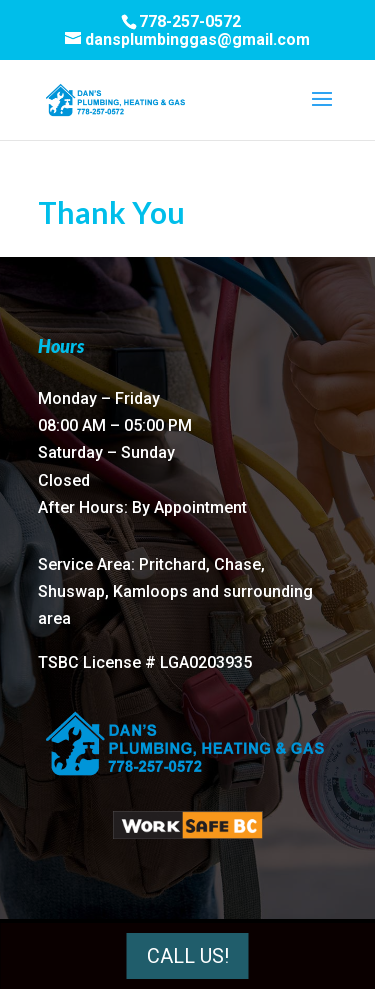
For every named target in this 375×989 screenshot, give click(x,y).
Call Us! (188, 956)
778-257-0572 (190, 21)
